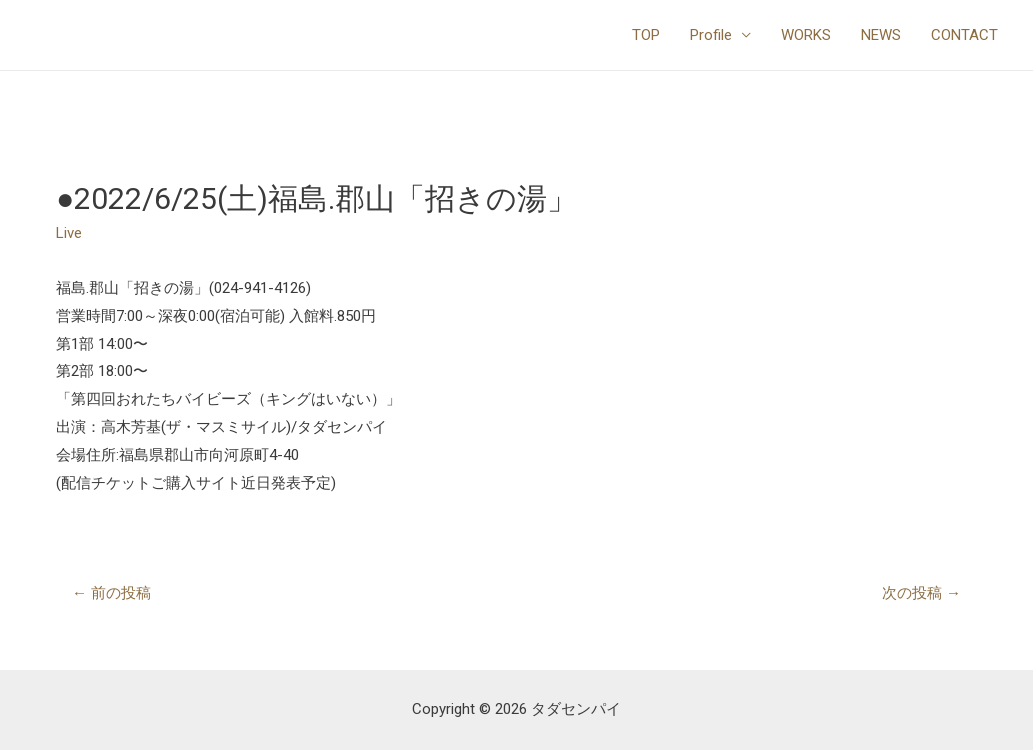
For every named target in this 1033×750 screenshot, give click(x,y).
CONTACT (964, 35)
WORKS (806, 35)
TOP (646, 35)
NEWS (881, 35)
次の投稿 (921, 593)
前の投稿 (111, 593)
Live (69, 233)
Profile (711, 35)
